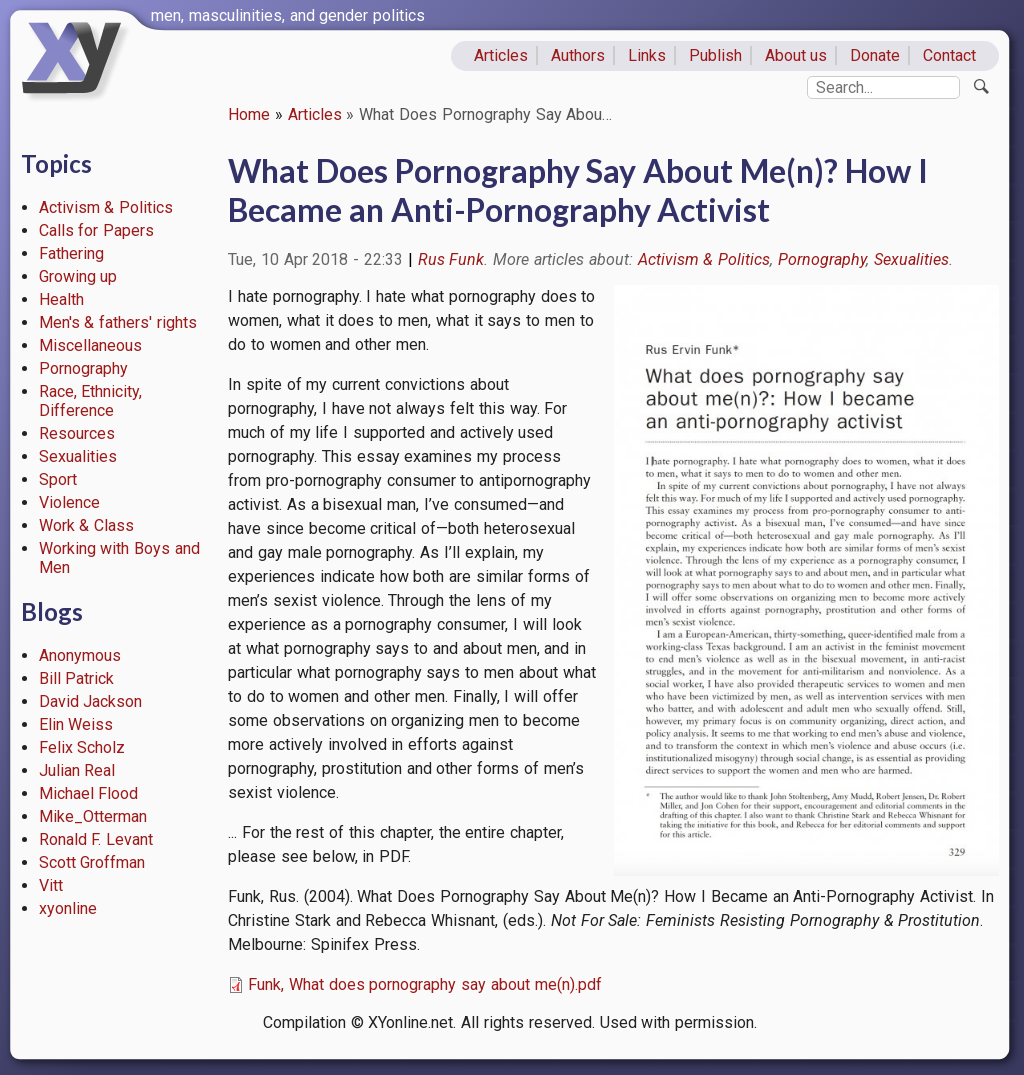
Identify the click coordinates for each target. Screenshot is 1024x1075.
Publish (715, 55)
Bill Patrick (77, 678)
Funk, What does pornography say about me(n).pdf (425, 984)
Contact (949, 55)
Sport (58, 479)
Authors (578, 55)
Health (61, 299)
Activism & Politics (106, 207)
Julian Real (77, 770)
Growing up (78, 276)
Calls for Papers (97, 230)
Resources (77, 433)
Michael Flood (89, 793)
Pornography (83, 368)
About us (796, 55)
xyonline (68, 908)
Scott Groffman (92, 862)
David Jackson (91, 701)
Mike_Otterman (93, 816)
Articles (501, 55)
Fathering (71, 253)
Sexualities (78, 456)
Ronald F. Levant (96, 839)
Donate (875, 55)
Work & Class (87, 525)
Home (249, 114)
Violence (69, 502)
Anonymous (80, 655)
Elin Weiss (76, 724)
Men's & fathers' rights (118, 322)
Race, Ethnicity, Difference (91, 401)
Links (647, 55)
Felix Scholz (82, 747)
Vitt (51, 885)
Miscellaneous (90, 345)
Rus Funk (451, 259)
